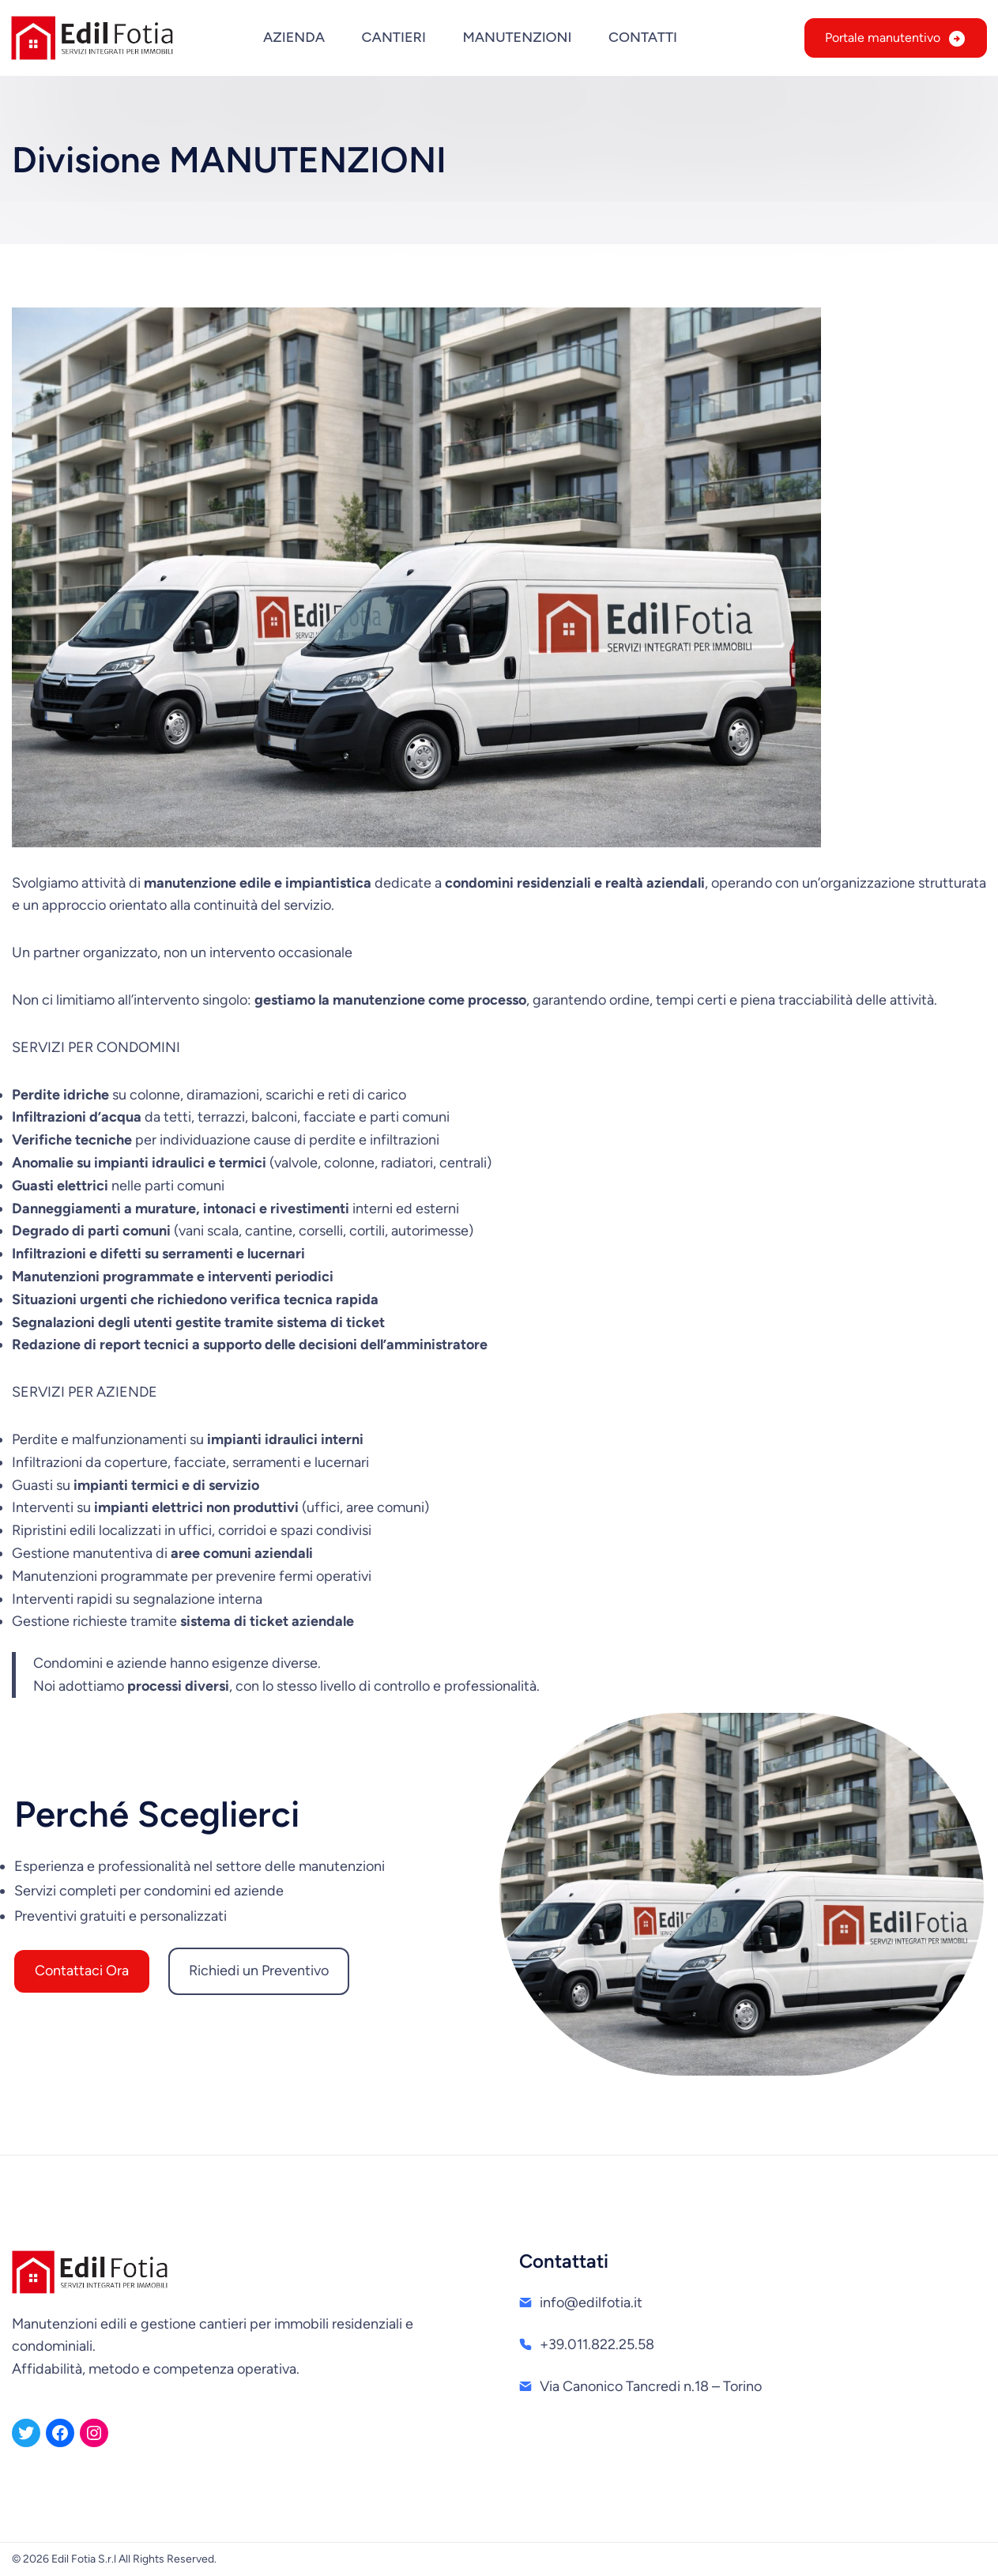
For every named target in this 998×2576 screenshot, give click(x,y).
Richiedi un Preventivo (259, 1970)
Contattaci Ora (82, 1970)
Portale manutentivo (882, 37)
